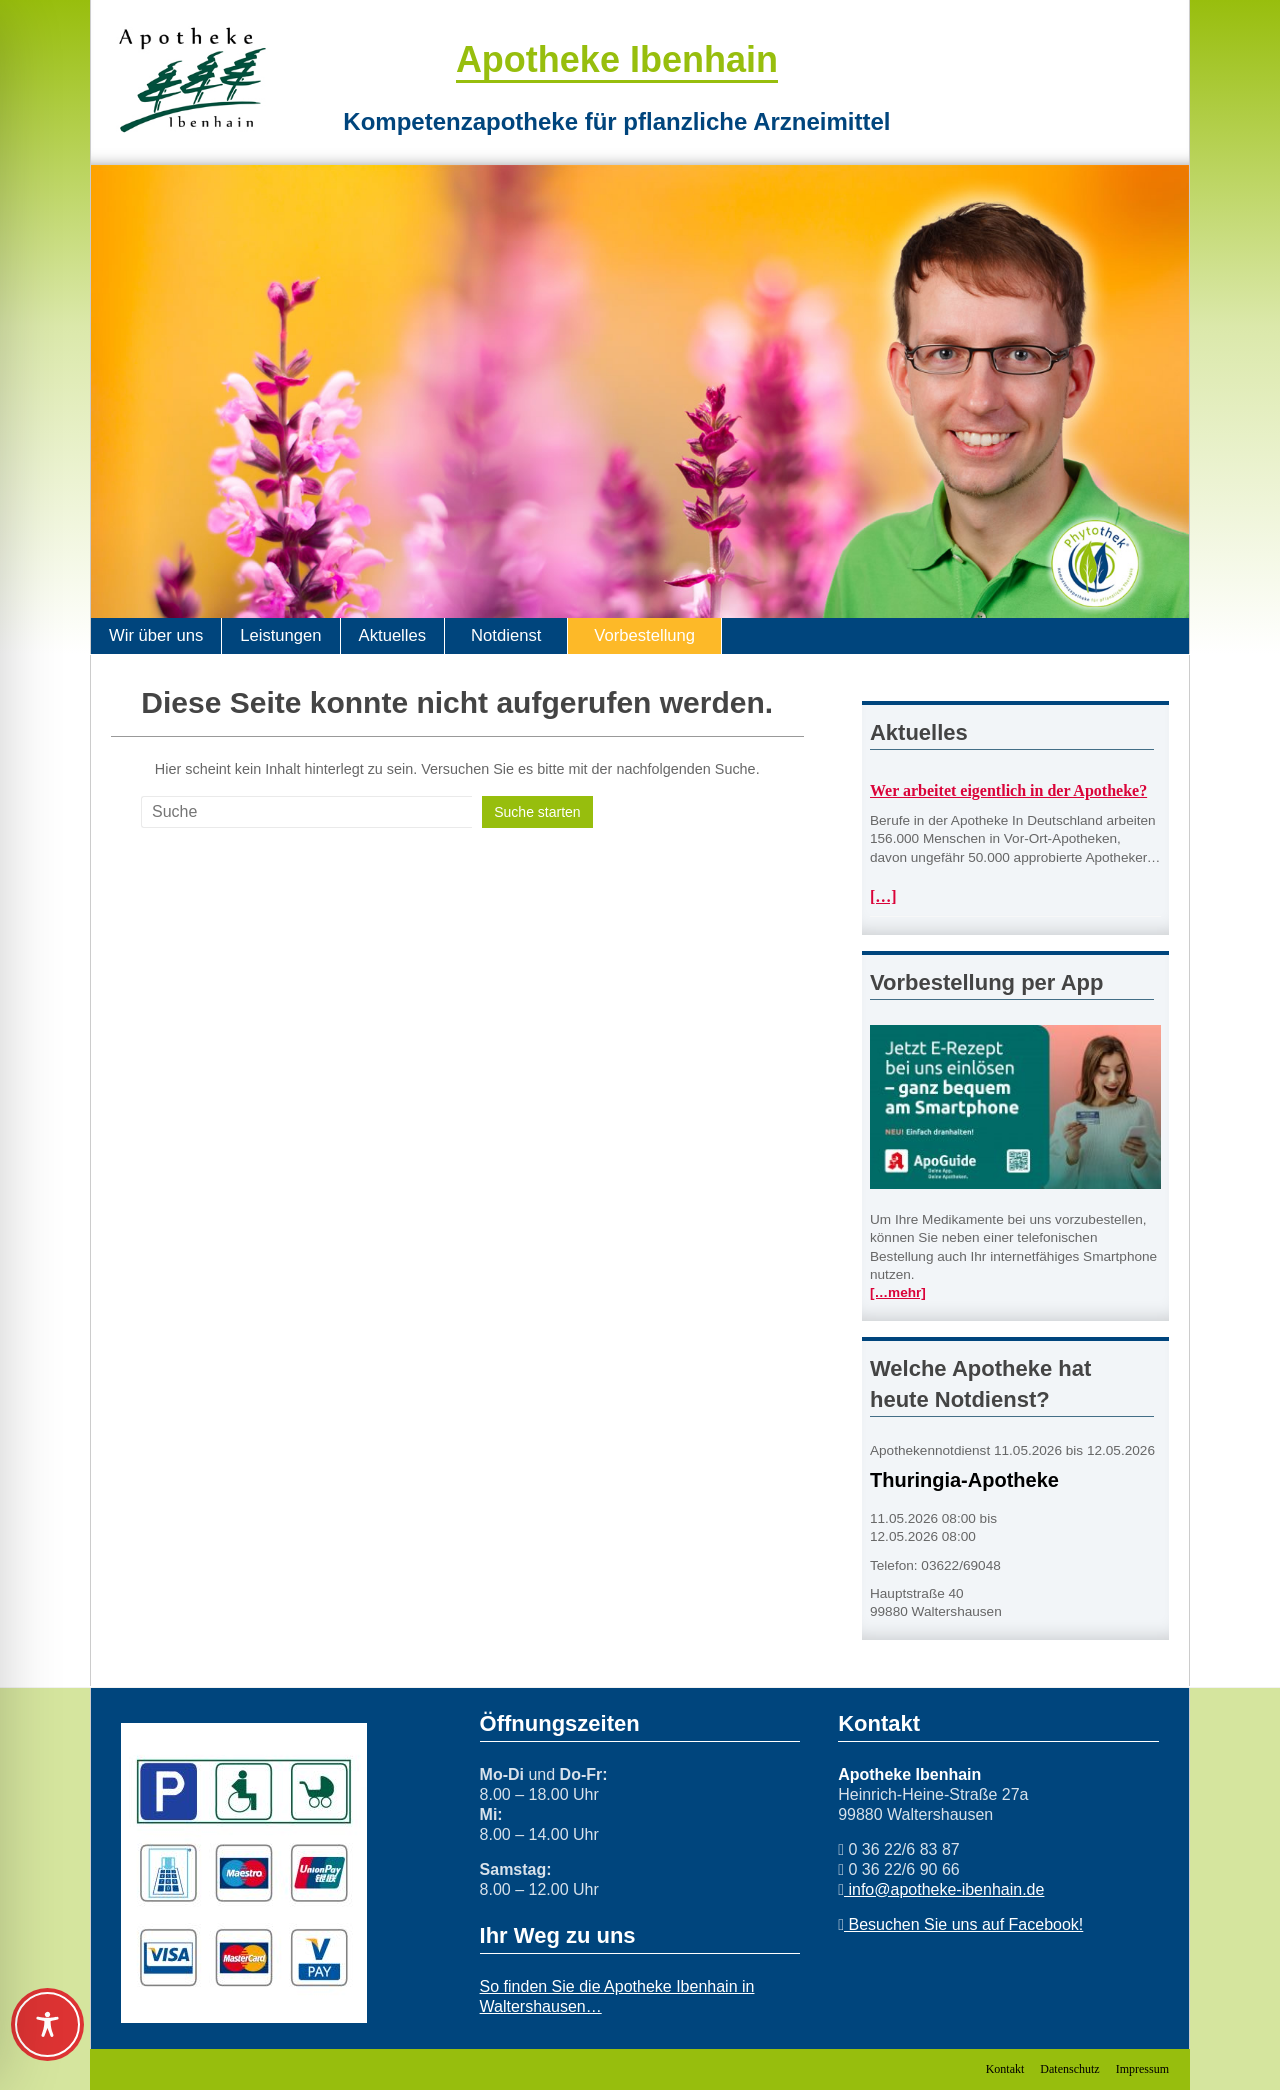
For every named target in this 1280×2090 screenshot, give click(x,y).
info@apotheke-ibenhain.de (944, 1889)
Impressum (1142, 2069)
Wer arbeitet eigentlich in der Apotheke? (1008, 790)
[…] (883, 896)
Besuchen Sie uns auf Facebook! (963, 1924)
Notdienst (506, 635)
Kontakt (1005, 2069)
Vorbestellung (644, 635)
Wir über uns (156, 635)
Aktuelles (392, 635)
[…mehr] (898, 1292)
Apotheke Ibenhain (617, 59)
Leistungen (280, 635)
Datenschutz (1069, 2069)
